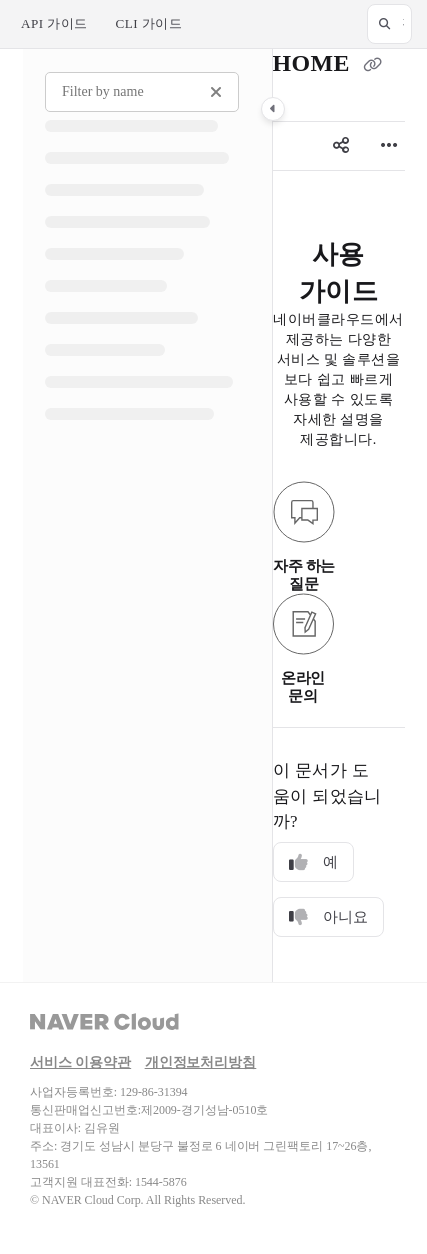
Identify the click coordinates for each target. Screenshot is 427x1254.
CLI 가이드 (149, 23)
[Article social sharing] (341, 146)
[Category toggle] (273, 109)
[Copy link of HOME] (372, 66)
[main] (339, 515)
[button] (389, 24)
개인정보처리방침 (201, 1062)
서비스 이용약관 (80, 1062)
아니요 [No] (328, 917)
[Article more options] (389, 146)
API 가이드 (54, 23)
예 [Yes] (313, 862)
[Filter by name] (142, 92)
